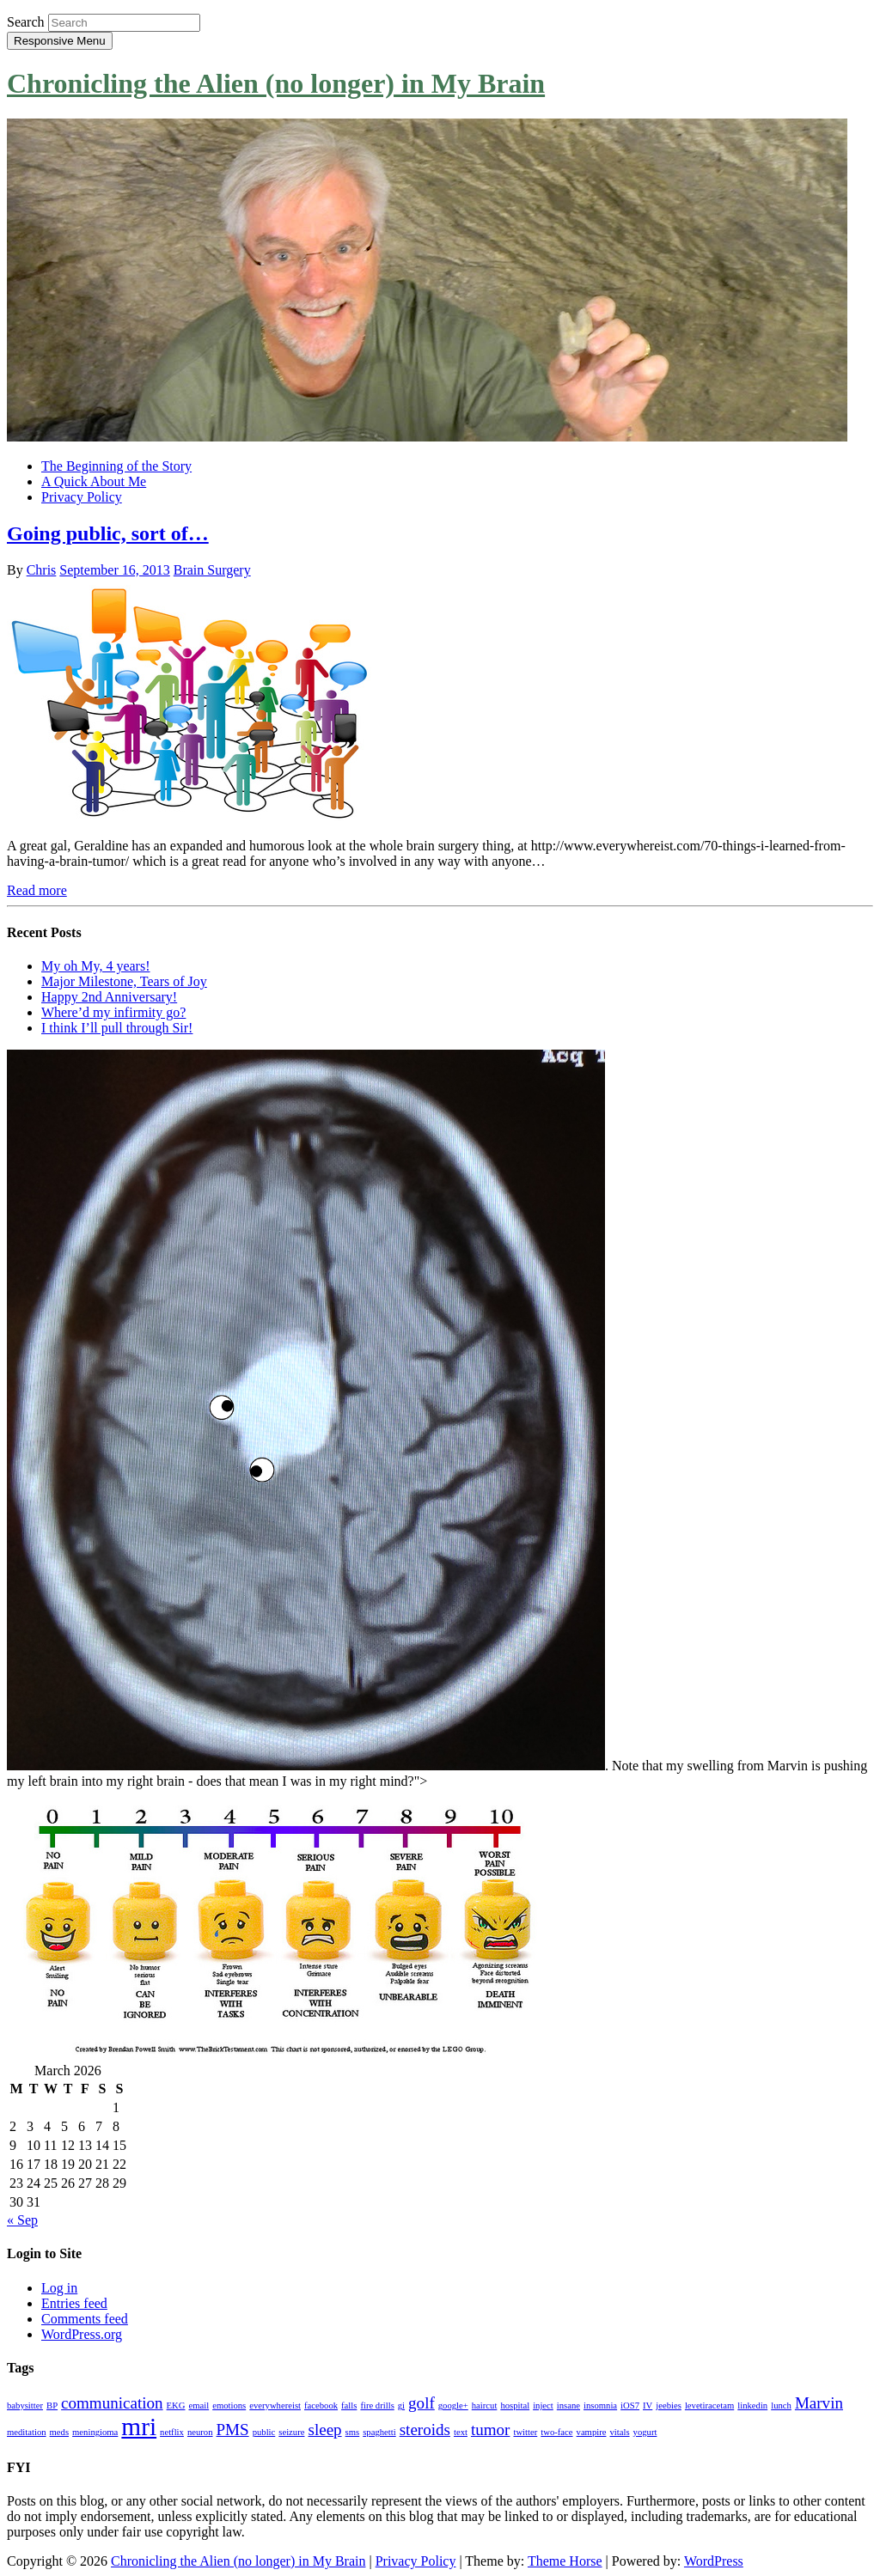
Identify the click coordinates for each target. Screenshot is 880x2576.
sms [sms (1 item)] (352, 2432)
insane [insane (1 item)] (568, 2405)
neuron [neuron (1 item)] (200, 2432)
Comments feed (84, 2318)
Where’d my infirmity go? (113, 1012)
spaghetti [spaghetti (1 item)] (379, 2432)
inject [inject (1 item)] (543, 2405)
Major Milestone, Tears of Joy (124, 981)
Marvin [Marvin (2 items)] (819, 2403)
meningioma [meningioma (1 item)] (95, 2432)
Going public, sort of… (108, 533)
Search (26, 22)
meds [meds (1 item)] (60, 2432)
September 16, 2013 (114, 570)
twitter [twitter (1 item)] (525, 2432)
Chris (42, 570)
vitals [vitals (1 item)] (619, 2432)
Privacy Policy (81, 497)
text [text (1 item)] (461, 2432)
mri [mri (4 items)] (138, 2426)
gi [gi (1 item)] (401, 2405)
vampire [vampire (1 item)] (592, 2432)
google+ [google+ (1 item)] (453, 2405)
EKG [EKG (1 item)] (176, 2405)
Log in (59, 2288)
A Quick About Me (93, 481)
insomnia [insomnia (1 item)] (600, 2405)
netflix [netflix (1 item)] (172, 2432)
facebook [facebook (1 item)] (321, 2405)
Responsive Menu (60, 40)
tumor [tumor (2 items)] (490, 2430)
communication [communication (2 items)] (112, 2403)
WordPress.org (81, 2334)
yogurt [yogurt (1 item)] (645, 2432)
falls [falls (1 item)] (349, 2405)
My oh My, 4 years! (95, 966)
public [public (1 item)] (264, 2432)
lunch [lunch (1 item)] (781, 2405)
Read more (37, 890)
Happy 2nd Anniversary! (109, 997)
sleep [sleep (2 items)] (324, 2430)
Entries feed (74, 2303)
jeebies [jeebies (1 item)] (668, 2405)
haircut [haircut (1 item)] (485, 2405)
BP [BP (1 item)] (52, 2405)
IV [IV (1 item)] (647, 2405)
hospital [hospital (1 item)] (514, 2405)
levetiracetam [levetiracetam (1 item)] (709, 2405)
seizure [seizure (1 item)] (291, 2432)
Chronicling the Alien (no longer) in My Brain (276, 83)
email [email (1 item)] (198, 2405)
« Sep (22, 2220)
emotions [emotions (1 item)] (229, 2405)
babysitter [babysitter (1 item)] (25, 2405)
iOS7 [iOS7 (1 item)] (629, 2405)
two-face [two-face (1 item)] (556, 2432)
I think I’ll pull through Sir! (116, 1027)
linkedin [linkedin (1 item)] (752, 2405)
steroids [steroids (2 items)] (425, 2430)
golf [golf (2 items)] (421, 2403)
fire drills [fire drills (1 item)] (377, 2405)
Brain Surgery (212, 570)
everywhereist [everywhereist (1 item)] (275, 2405)
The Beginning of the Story (116, 466)
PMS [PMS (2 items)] (233, 2430)
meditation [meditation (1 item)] (26, 2432)
